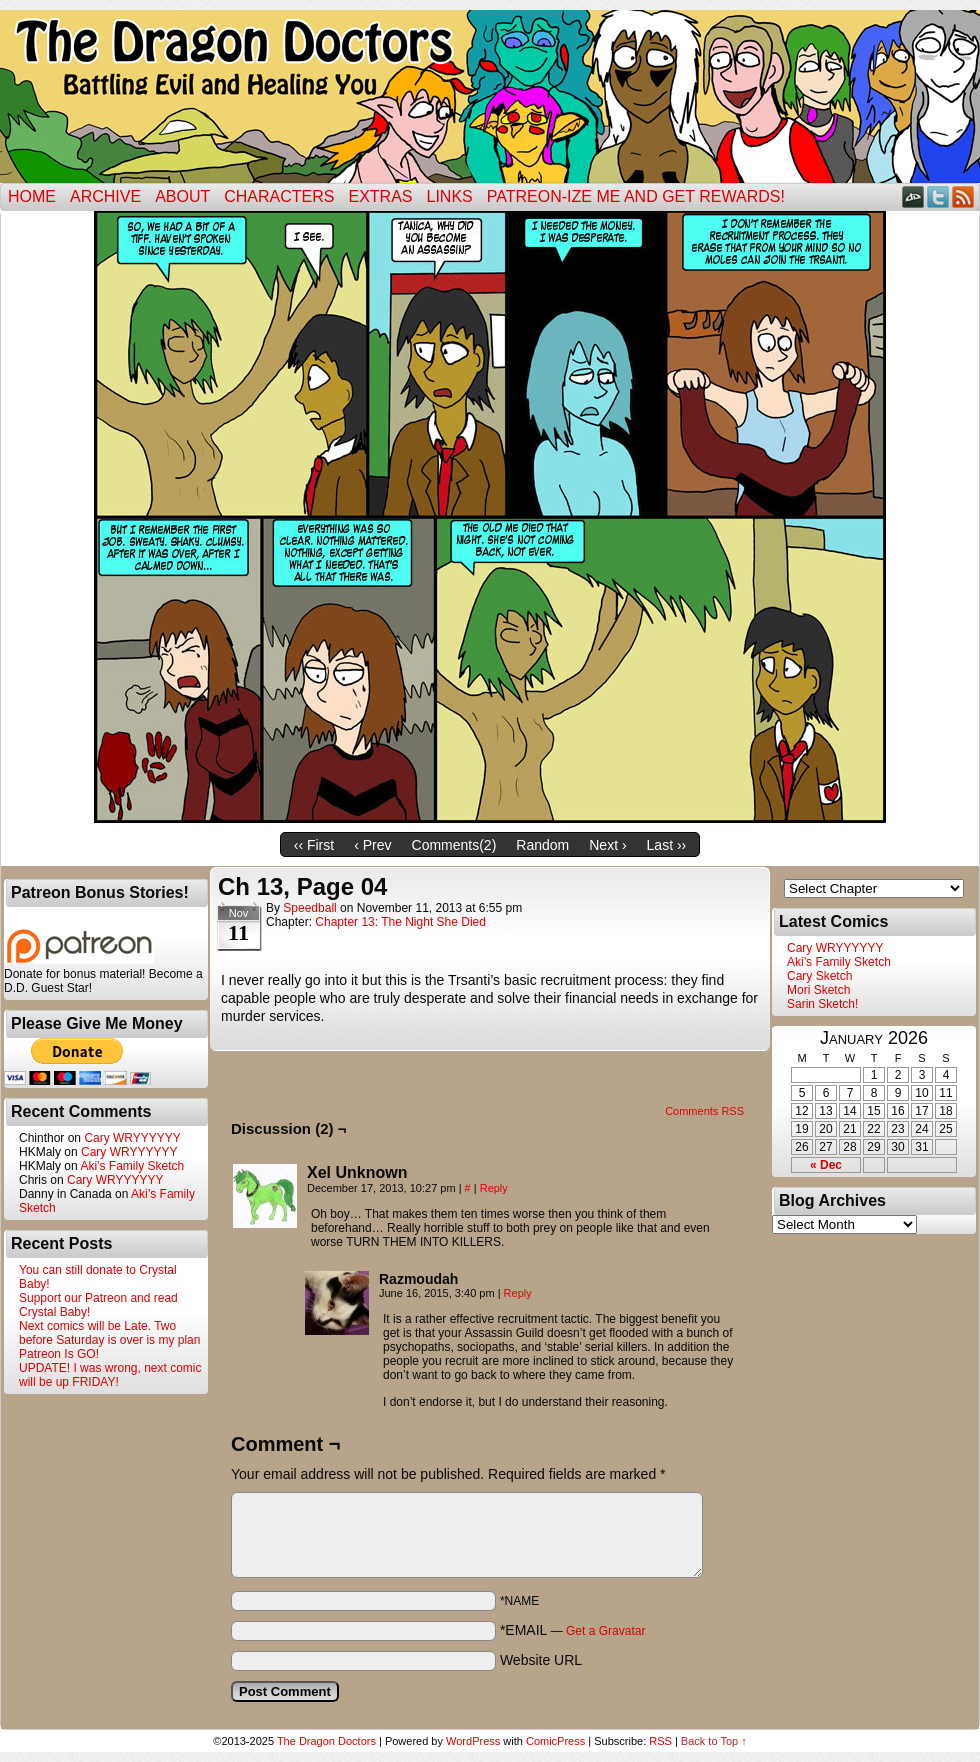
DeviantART (913, 196)
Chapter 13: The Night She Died (400, 922)
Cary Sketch (819, 976)
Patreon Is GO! (59, 1354)
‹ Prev (372, 845)
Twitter (938, 196)
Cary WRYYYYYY (132, 1138)
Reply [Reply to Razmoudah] (518, 1293)
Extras (380, 196)
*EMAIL (573, 1630)
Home (32, 196)
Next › (607, 845)
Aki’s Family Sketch (132, 1166)
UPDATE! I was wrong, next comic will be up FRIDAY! (110, 1375)
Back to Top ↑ (714, 1741)
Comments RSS (704, 1111)
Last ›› (667, 845)
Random (542, 845)
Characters (279, 196)
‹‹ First (314, 845)
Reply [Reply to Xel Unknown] (494, 1188)
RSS (963, 196)
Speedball (309, 908)
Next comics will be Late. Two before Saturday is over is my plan (109, 1333)
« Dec (826, 1165)
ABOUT (182, 196)
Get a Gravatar (605, 1631)
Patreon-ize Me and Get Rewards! (636, 196)
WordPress (473, 1741)
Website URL (541, 1660)
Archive (105, 196)
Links (450, 196)
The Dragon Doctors (326, 1741)
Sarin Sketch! (822, 1004)
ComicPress (555, 1741)
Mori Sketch (818, 990)
